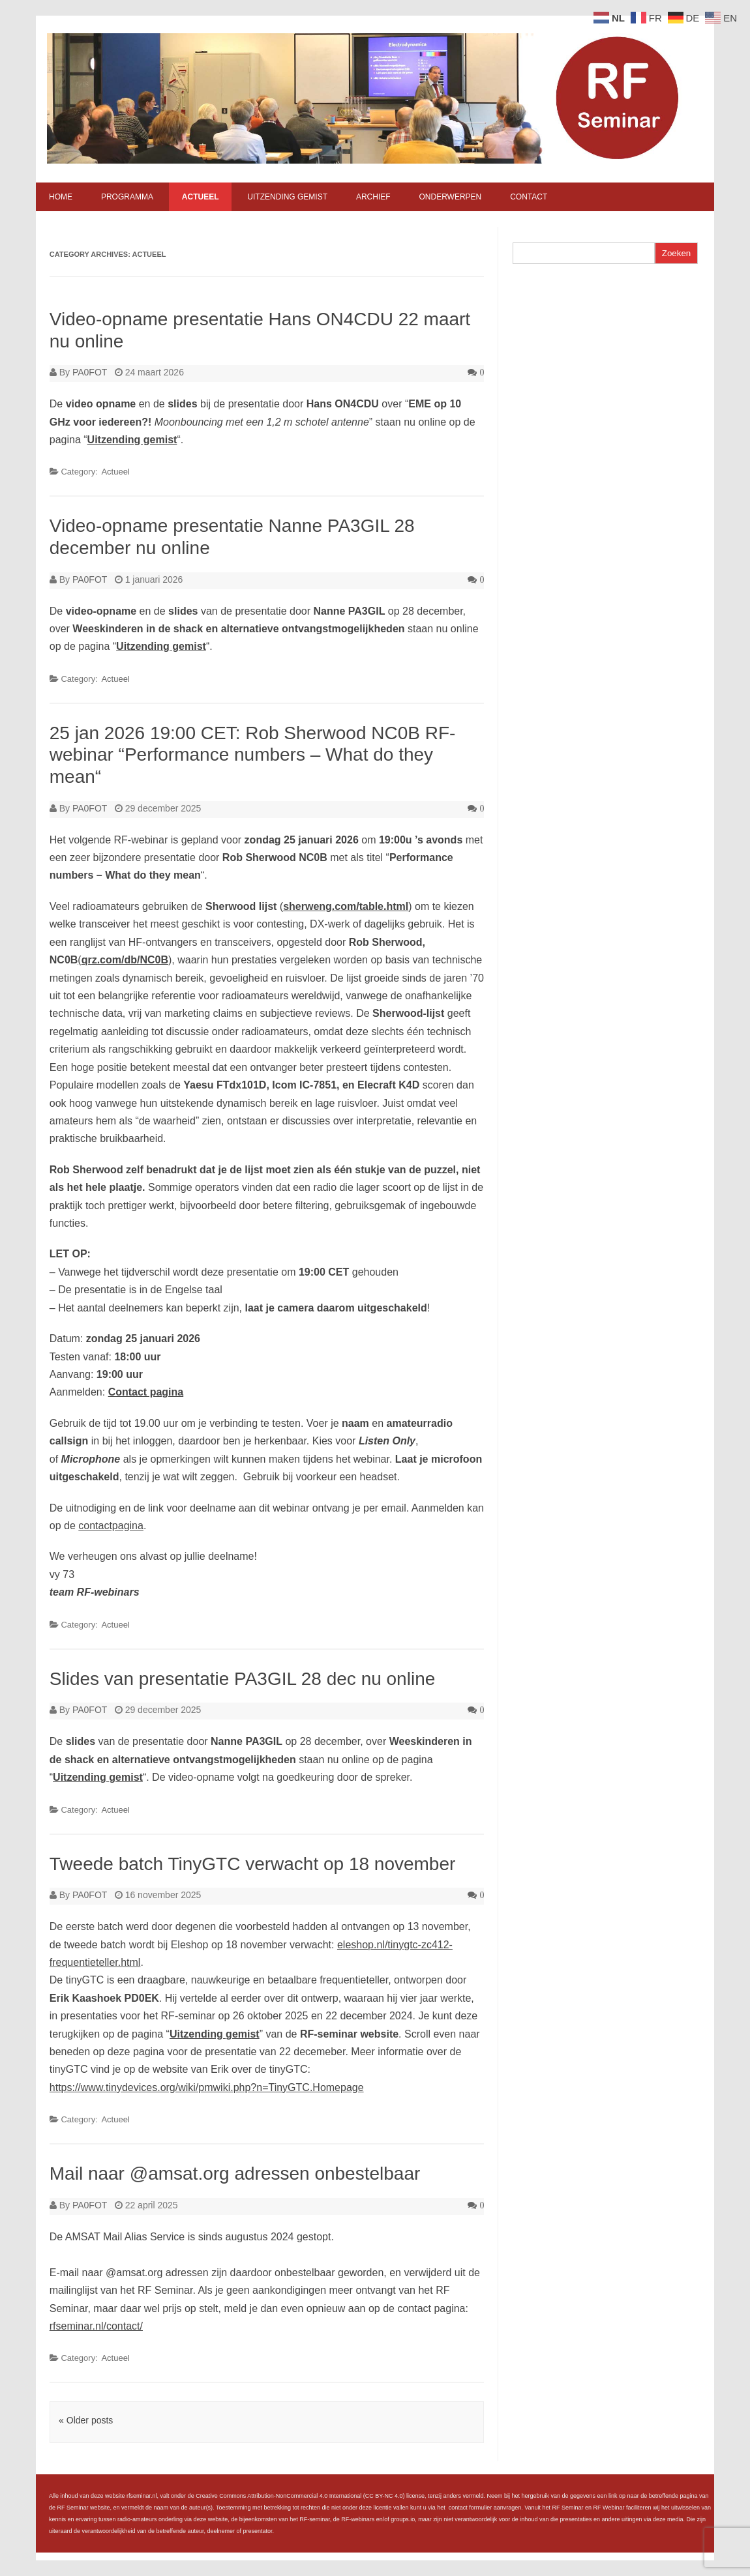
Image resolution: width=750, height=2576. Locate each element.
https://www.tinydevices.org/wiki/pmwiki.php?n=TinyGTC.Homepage (207, 2087)
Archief (373, 196)
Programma (127, 196)
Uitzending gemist (287, 196)
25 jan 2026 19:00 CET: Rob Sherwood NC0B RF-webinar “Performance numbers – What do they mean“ (253, 755)
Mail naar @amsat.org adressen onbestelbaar (235, 2173)
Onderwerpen (450, 196)
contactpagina (110, 1525)
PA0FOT (89, 372)
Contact (528, 196)
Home (60, 196)
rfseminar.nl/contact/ (96, 2326)
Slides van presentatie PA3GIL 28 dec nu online (243, 1679)
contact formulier (470, 2507)
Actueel (200, 196)
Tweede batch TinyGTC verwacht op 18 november (253, 1864)
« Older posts (86, 2420)
